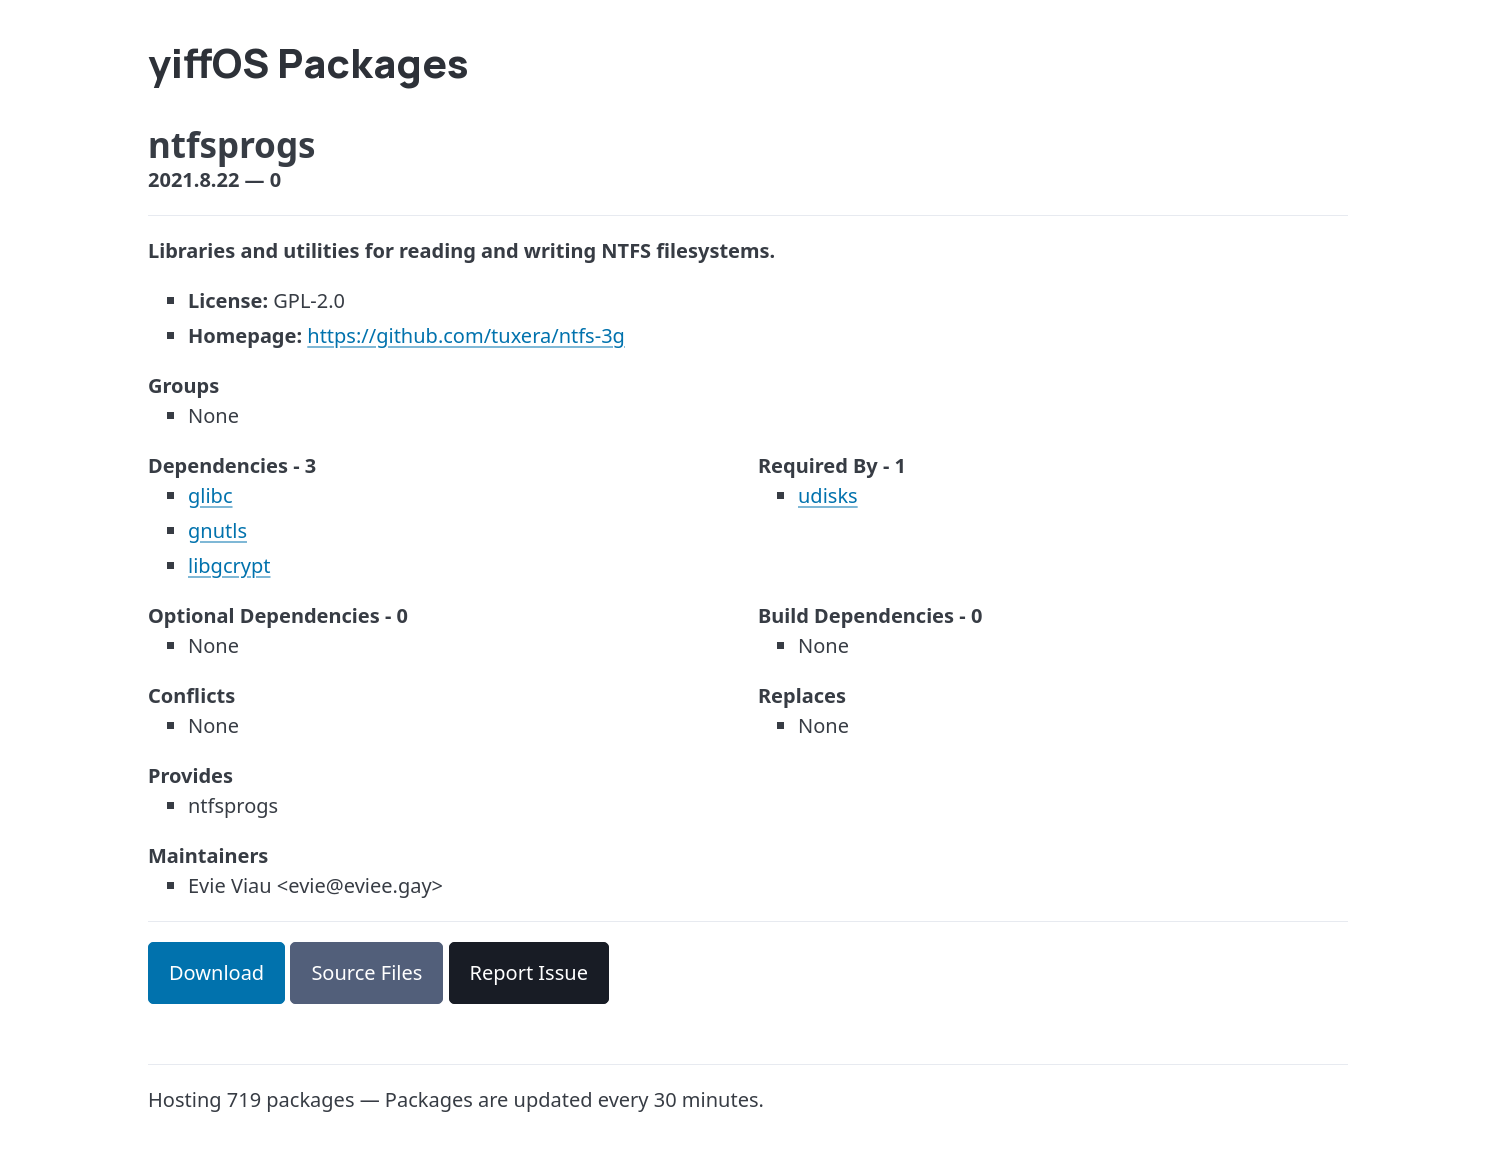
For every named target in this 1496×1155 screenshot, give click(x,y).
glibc (210, 495)
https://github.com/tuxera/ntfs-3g (466, 335)
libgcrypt (229, 565)
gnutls (217, 530)
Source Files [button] (366, 972)
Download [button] (216, 972)
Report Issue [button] (529, 972)
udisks (828, 495)
